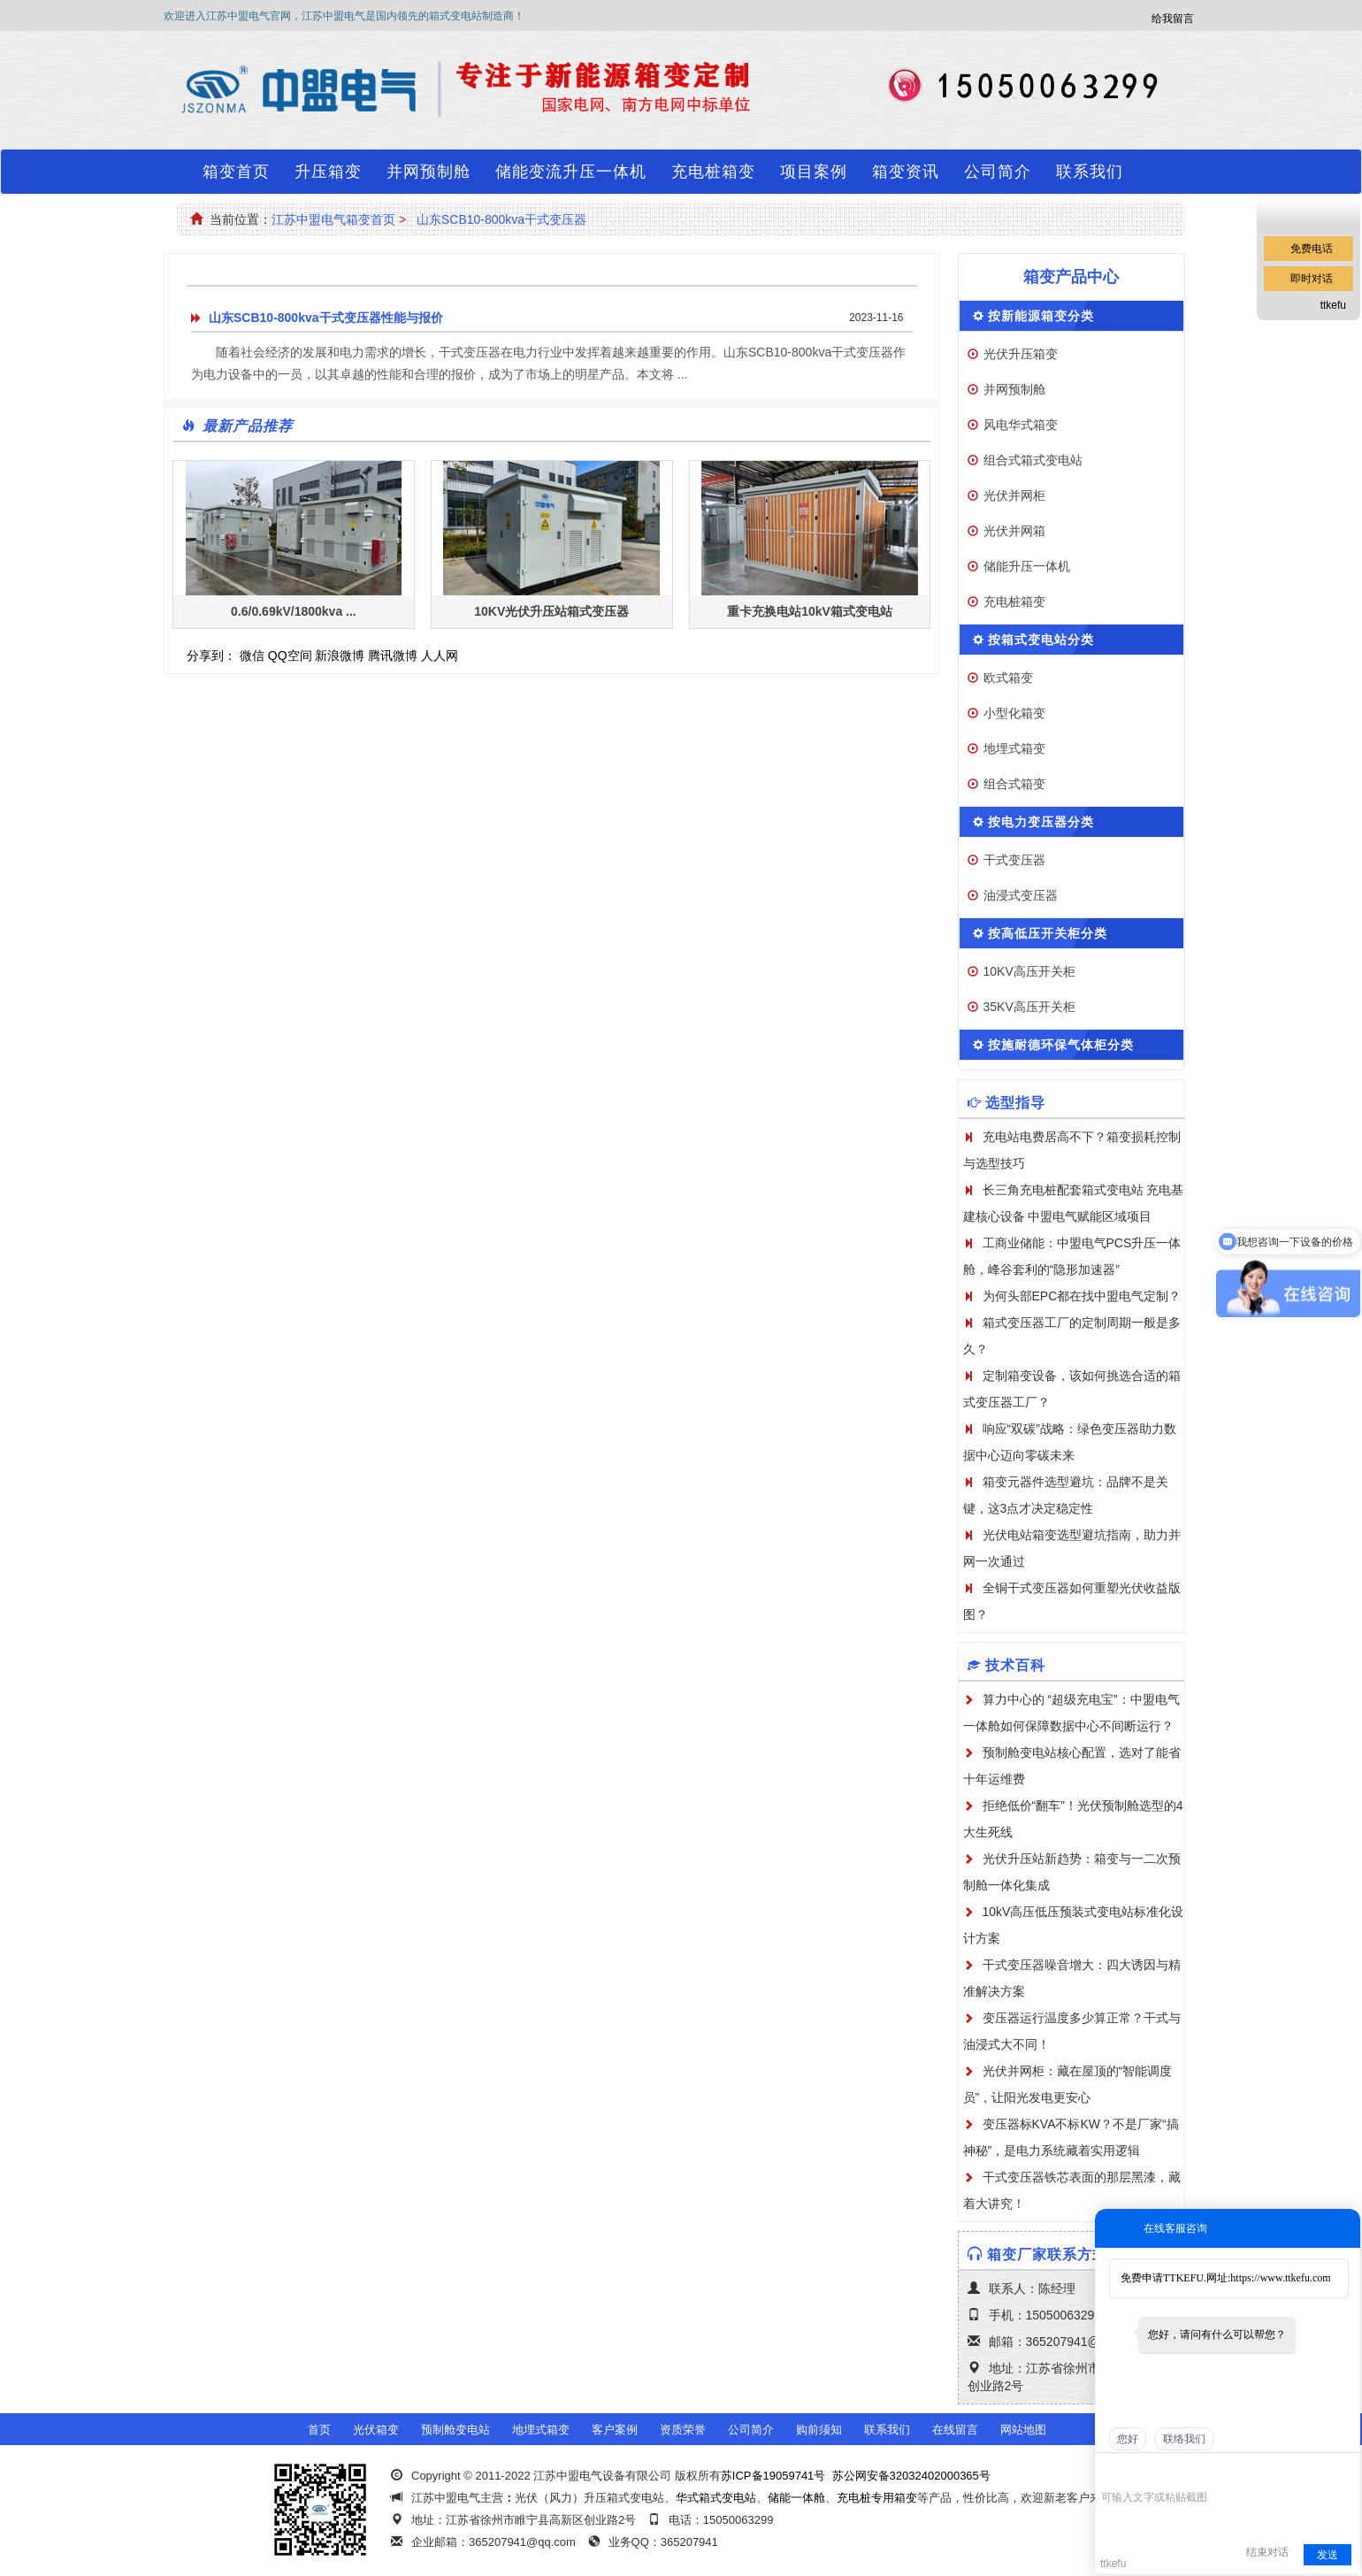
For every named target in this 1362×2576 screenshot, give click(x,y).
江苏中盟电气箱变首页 (333, 219)
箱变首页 (236, 171)
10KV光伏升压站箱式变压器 (551, 611)
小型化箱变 (1014, 713)
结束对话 (1267, 2552)
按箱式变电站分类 (1041, 639)
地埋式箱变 (1014, 748)
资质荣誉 (683, 2429)
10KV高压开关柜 (1029, 971)
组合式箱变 (1014, 784)
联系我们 (1089, 171)
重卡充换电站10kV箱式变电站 (809, 611)
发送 (1327, 2555)
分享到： (211, 655)
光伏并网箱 (1014, 531)
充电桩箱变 (713, 171)
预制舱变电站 (455, 2429)
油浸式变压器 (1020, 895)
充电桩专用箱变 (877, 2497)
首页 (319, 2429)
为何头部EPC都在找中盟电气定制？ (1082, 1296)
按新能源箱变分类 (1041, 316)
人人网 (439, 655)
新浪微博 (339, 655)
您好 (1127, 2439)
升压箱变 (328, 171)
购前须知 (819, 2429)
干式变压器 (1014, 860)
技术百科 (1015, 1665)
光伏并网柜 (1014, 495)
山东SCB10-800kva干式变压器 (501, 219)
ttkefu (1333, 305)
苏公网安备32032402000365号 (911, 2475)
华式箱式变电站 (716, 2497)
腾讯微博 (392, 655)
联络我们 (1184, 2439)
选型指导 (1015, 1102)
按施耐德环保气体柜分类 (1061, 1045)
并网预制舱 (428, 171)
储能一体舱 (796, 2497)
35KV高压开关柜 (1029, 1007)
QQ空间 (290, 655)
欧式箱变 (1008, 678)
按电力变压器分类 (1041, 822)
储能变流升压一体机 (571, 171)
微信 (252, 655)
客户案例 (615, 2429)
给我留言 (1173, 18)
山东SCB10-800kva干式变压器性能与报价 (326, 317)
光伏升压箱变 (1020, 354)
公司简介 (997, 171)
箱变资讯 (905, 171)
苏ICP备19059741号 (773, 2475)
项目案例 (813, 171)
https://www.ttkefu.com (1280, 2278)
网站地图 (1023, 2429)
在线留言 (955, 2429)
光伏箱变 (376, 2429)
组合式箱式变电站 (1033, 460)
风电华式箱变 (1020, 425)
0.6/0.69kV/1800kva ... (293, 611)
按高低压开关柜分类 (1047, 933)
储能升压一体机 (1026, 566)
